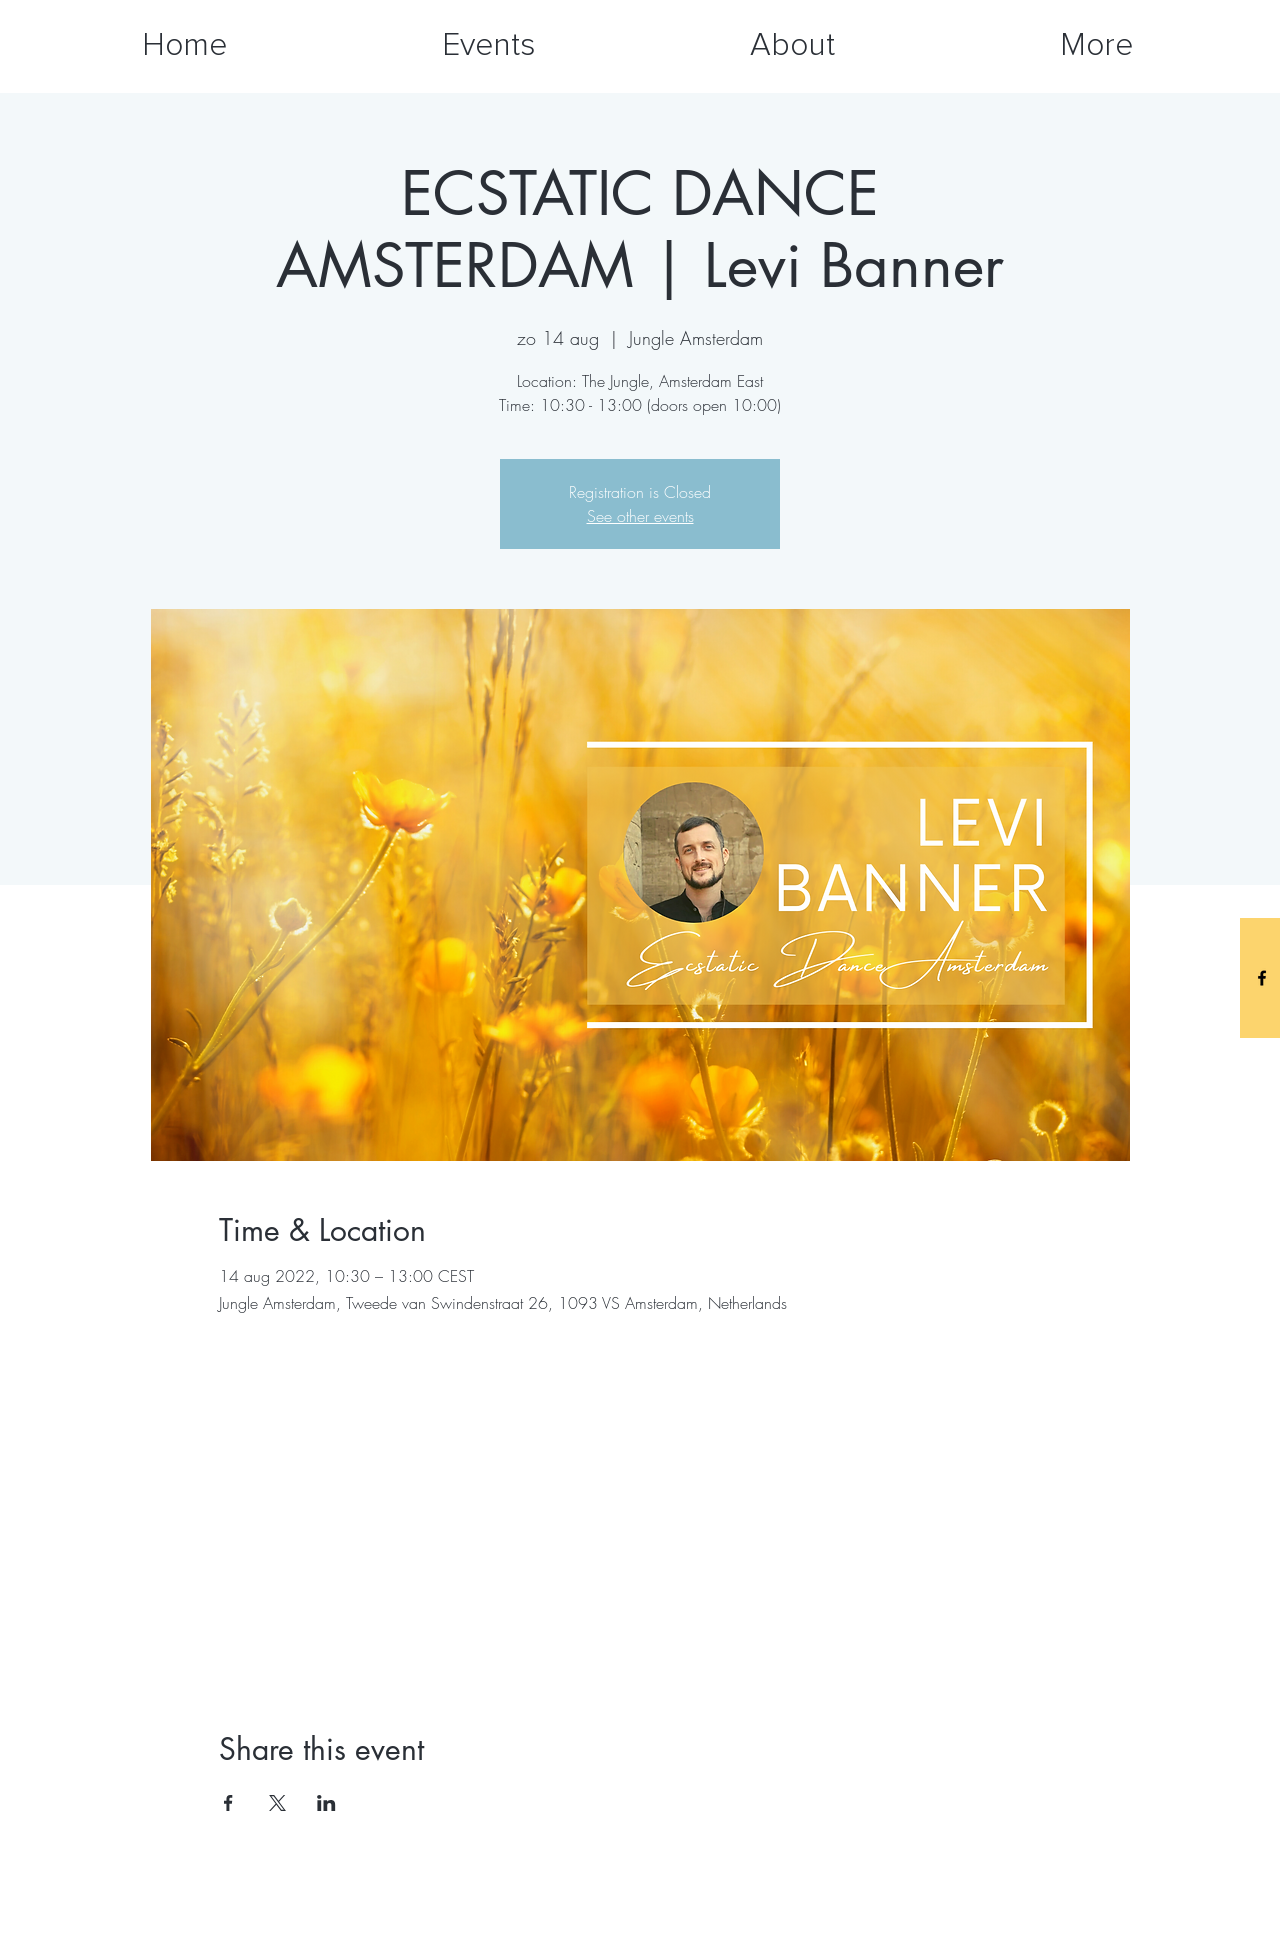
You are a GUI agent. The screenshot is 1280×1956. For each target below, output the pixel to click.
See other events (640, 516)
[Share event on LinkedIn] (326, 1803)
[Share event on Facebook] (228, 1803)
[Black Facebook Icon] (1262, 978)
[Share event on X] (277, 1803)
